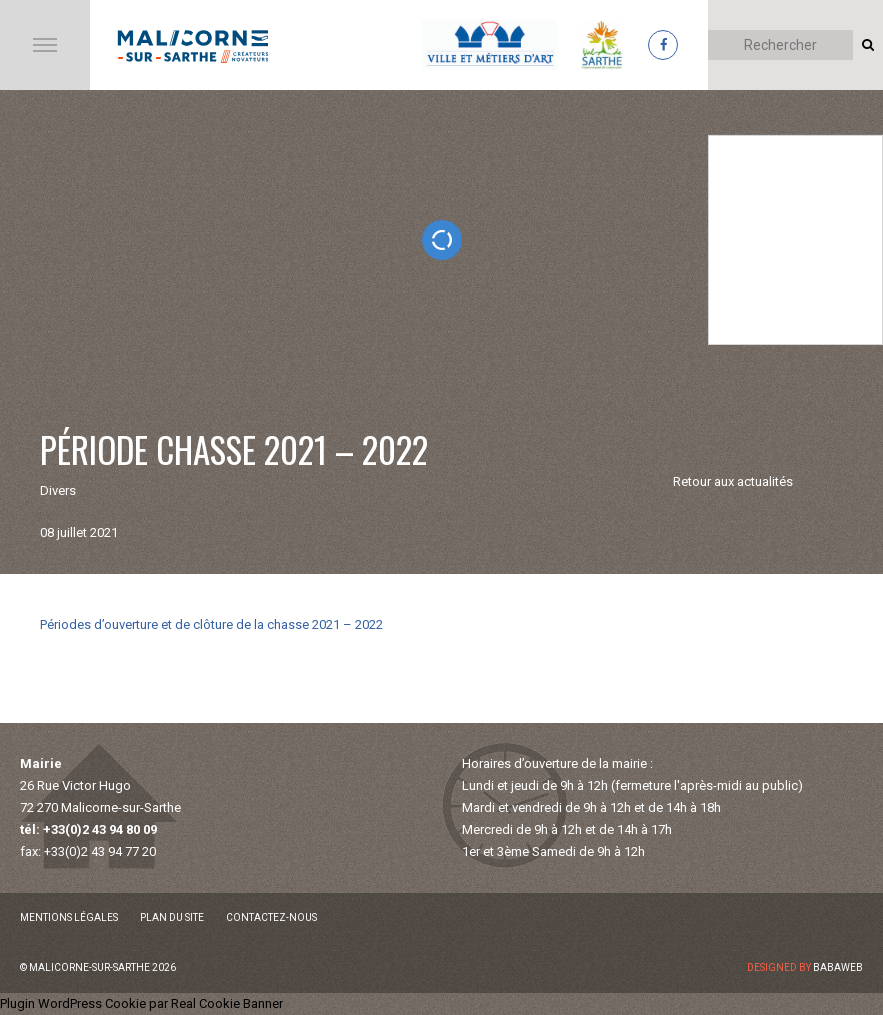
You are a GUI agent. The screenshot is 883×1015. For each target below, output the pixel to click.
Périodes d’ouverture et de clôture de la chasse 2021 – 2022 (211, 624)
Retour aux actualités (733, 481)
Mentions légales (69, 917)
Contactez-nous (271, 917)
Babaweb (838, 967)
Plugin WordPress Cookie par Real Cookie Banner (141, 1003)
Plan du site (172, 917)
